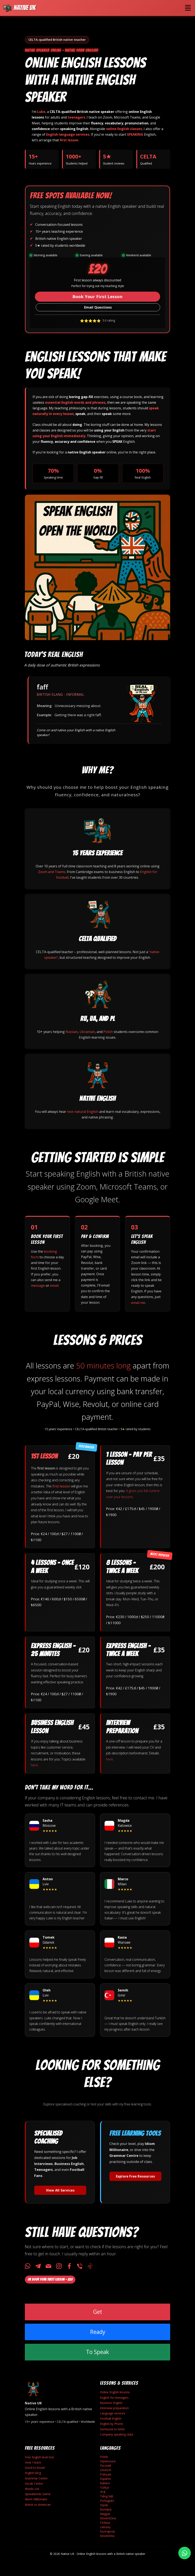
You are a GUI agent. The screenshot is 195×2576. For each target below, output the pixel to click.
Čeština (105, 2523)
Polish (108, 1031)
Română (105, 2509)
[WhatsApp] (27, 2266)
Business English (111, 2403)
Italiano (105, 2483)
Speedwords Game (38, 2494)
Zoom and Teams (51, 871)
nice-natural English (82, 1111)
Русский (105, 2465)
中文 (103, 2492)
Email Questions (98, 307)
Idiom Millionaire (36, 2499)
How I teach (33, 2462)
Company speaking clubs (116, 2434)
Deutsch (105, 2470)
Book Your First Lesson (97, 296)
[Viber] (79, 2266)
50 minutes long (103, 1366)
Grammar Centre (36, 2478)
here (34, 1765)
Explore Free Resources (135, 2176)
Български (107, 2531)
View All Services (60, 2190)
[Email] (48, 2266)
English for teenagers (114, 2398)
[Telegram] (38, 2266)
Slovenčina (107, 2536)
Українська (107, 2461)
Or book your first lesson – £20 (50, 2279)
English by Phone (111, 2424)
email (54, 1285)
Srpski (104, 2505)
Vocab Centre (34, 2483)
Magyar (105, 2514)
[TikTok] (90, 2266)
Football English (110, 2418)
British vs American (38, 2505)
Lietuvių (105, 2527)
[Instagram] (59, 2266)
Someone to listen (112, 2429)
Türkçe (104, 2487)
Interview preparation (114, 2408)
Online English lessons (115, 2392)
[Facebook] (69, 2266)
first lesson (61, 1486)
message (38, 1285)
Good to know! (35, 2468)
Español (105, 2479)
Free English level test (39, 2457)
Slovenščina (108, 2518)
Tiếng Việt (106, 2496)
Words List (32, 2489)
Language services (112, 2413)
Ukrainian (87, 1031)
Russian (72, 1031)
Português (107, 2501)
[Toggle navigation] (187, 7)
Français (105, 2474)
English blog (33, 2473)
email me (138, 1302)
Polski (104, 2457)
